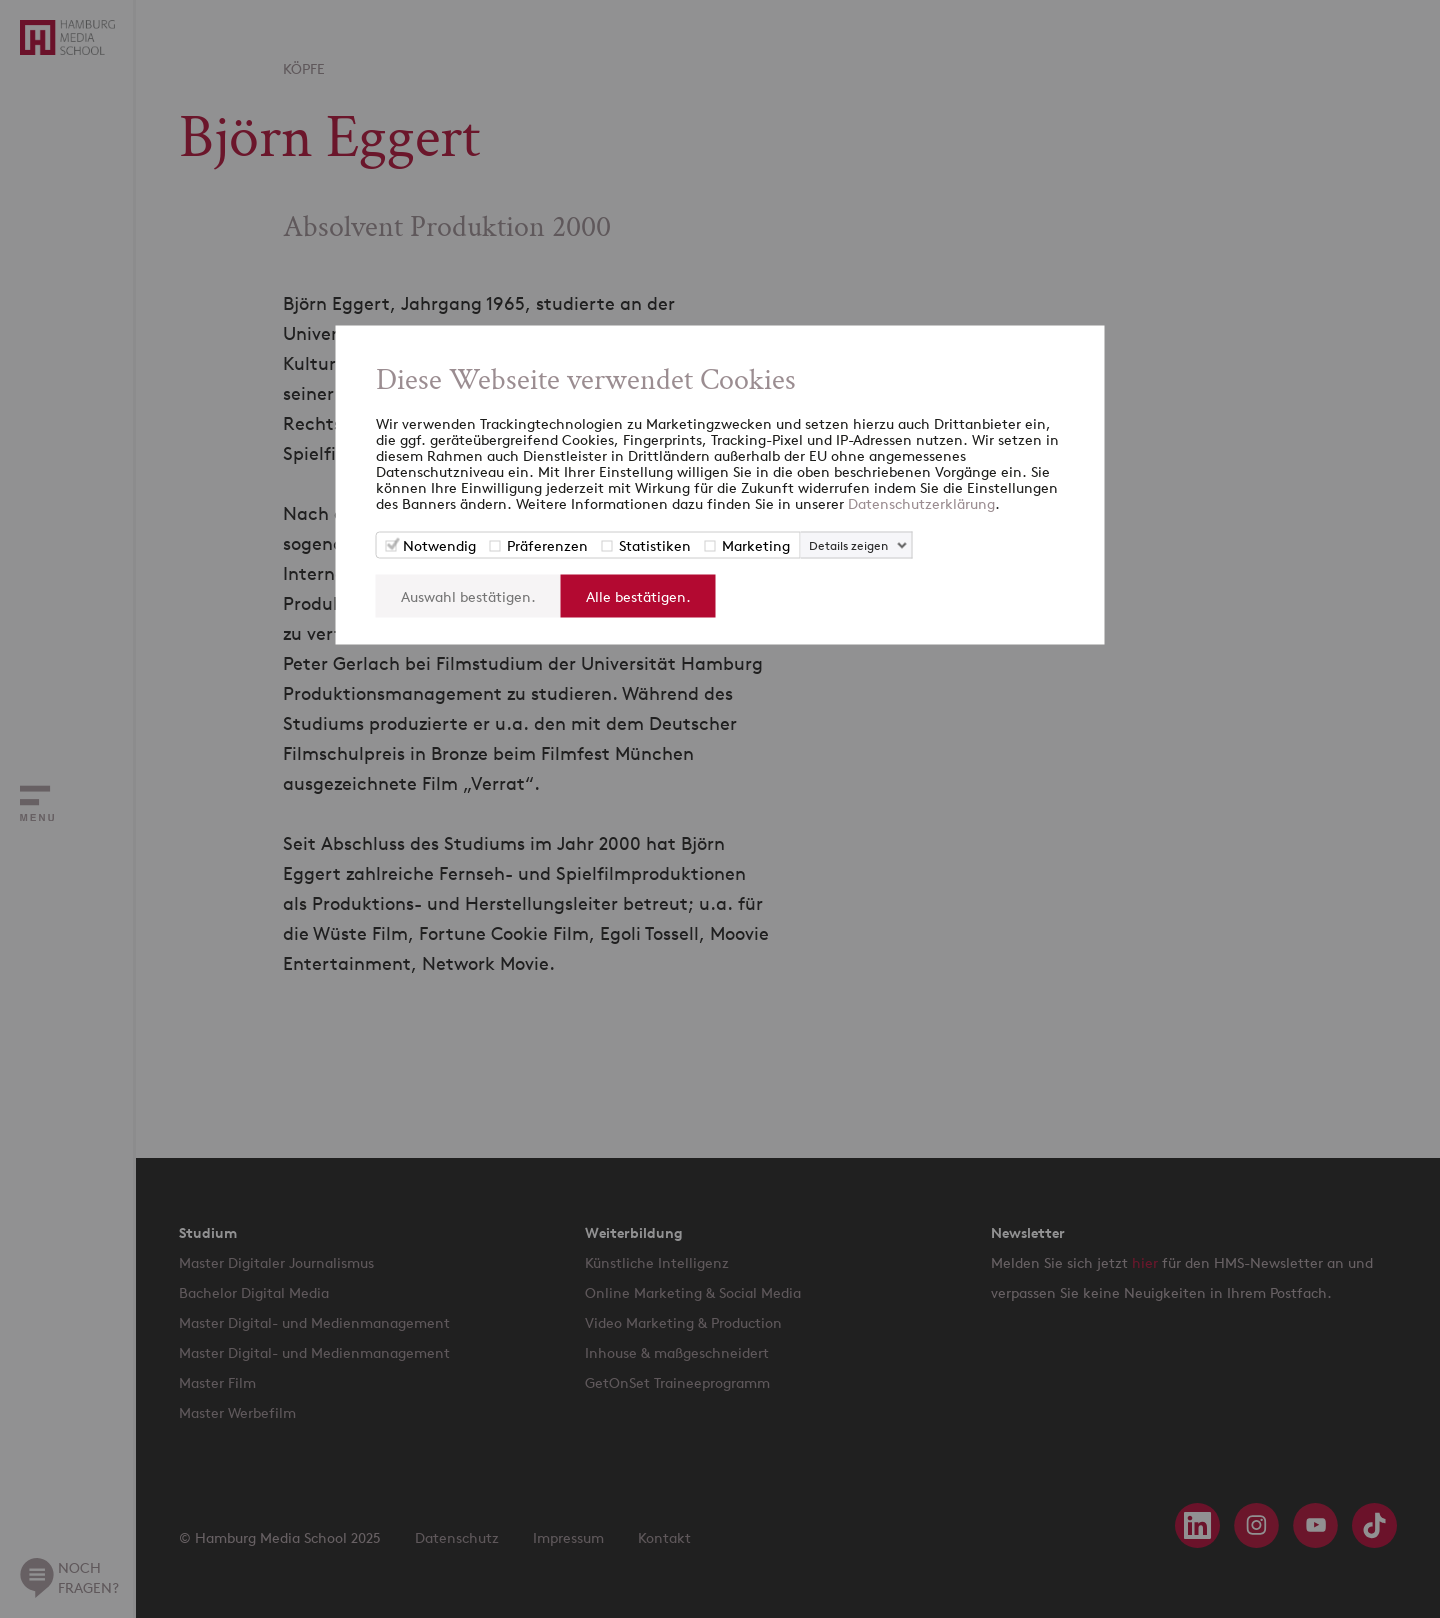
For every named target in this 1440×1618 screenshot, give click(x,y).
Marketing (756, 545)
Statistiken (655, 545)
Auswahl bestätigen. (468, 596)
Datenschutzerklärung (921, 503)
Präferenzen (547, 545)
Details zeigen (848, 545)
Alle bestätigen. (638, 596)
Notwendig (439, 545)
